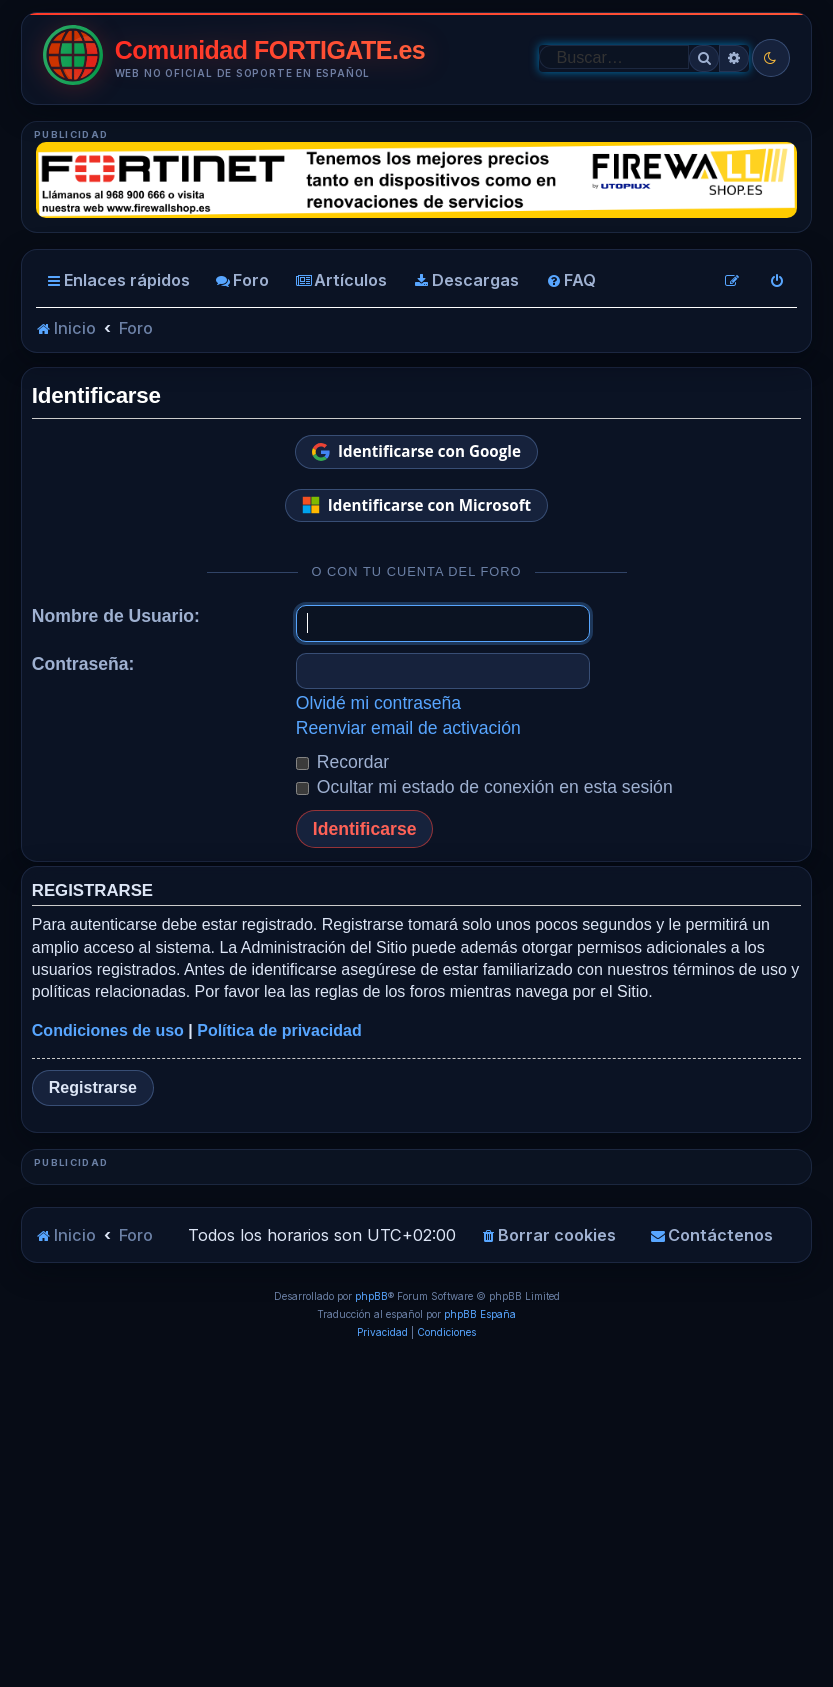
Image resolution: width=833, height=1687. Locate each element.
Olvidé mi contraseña (378, 703)
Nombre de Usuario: (116, 616)
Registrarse (93, 1087)
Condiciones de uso (108, 1030)
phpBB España (480, 1622)
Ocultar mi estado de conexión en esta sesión (484, 787)
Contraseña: (83, 664)
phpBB (371, 1604)
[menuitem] (242, 281)
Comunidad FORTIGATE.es (270, 50)
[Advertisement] (416, 1324)
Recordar (342, 762)
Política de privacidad (279, 1030)
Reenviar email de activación (408, 728)
